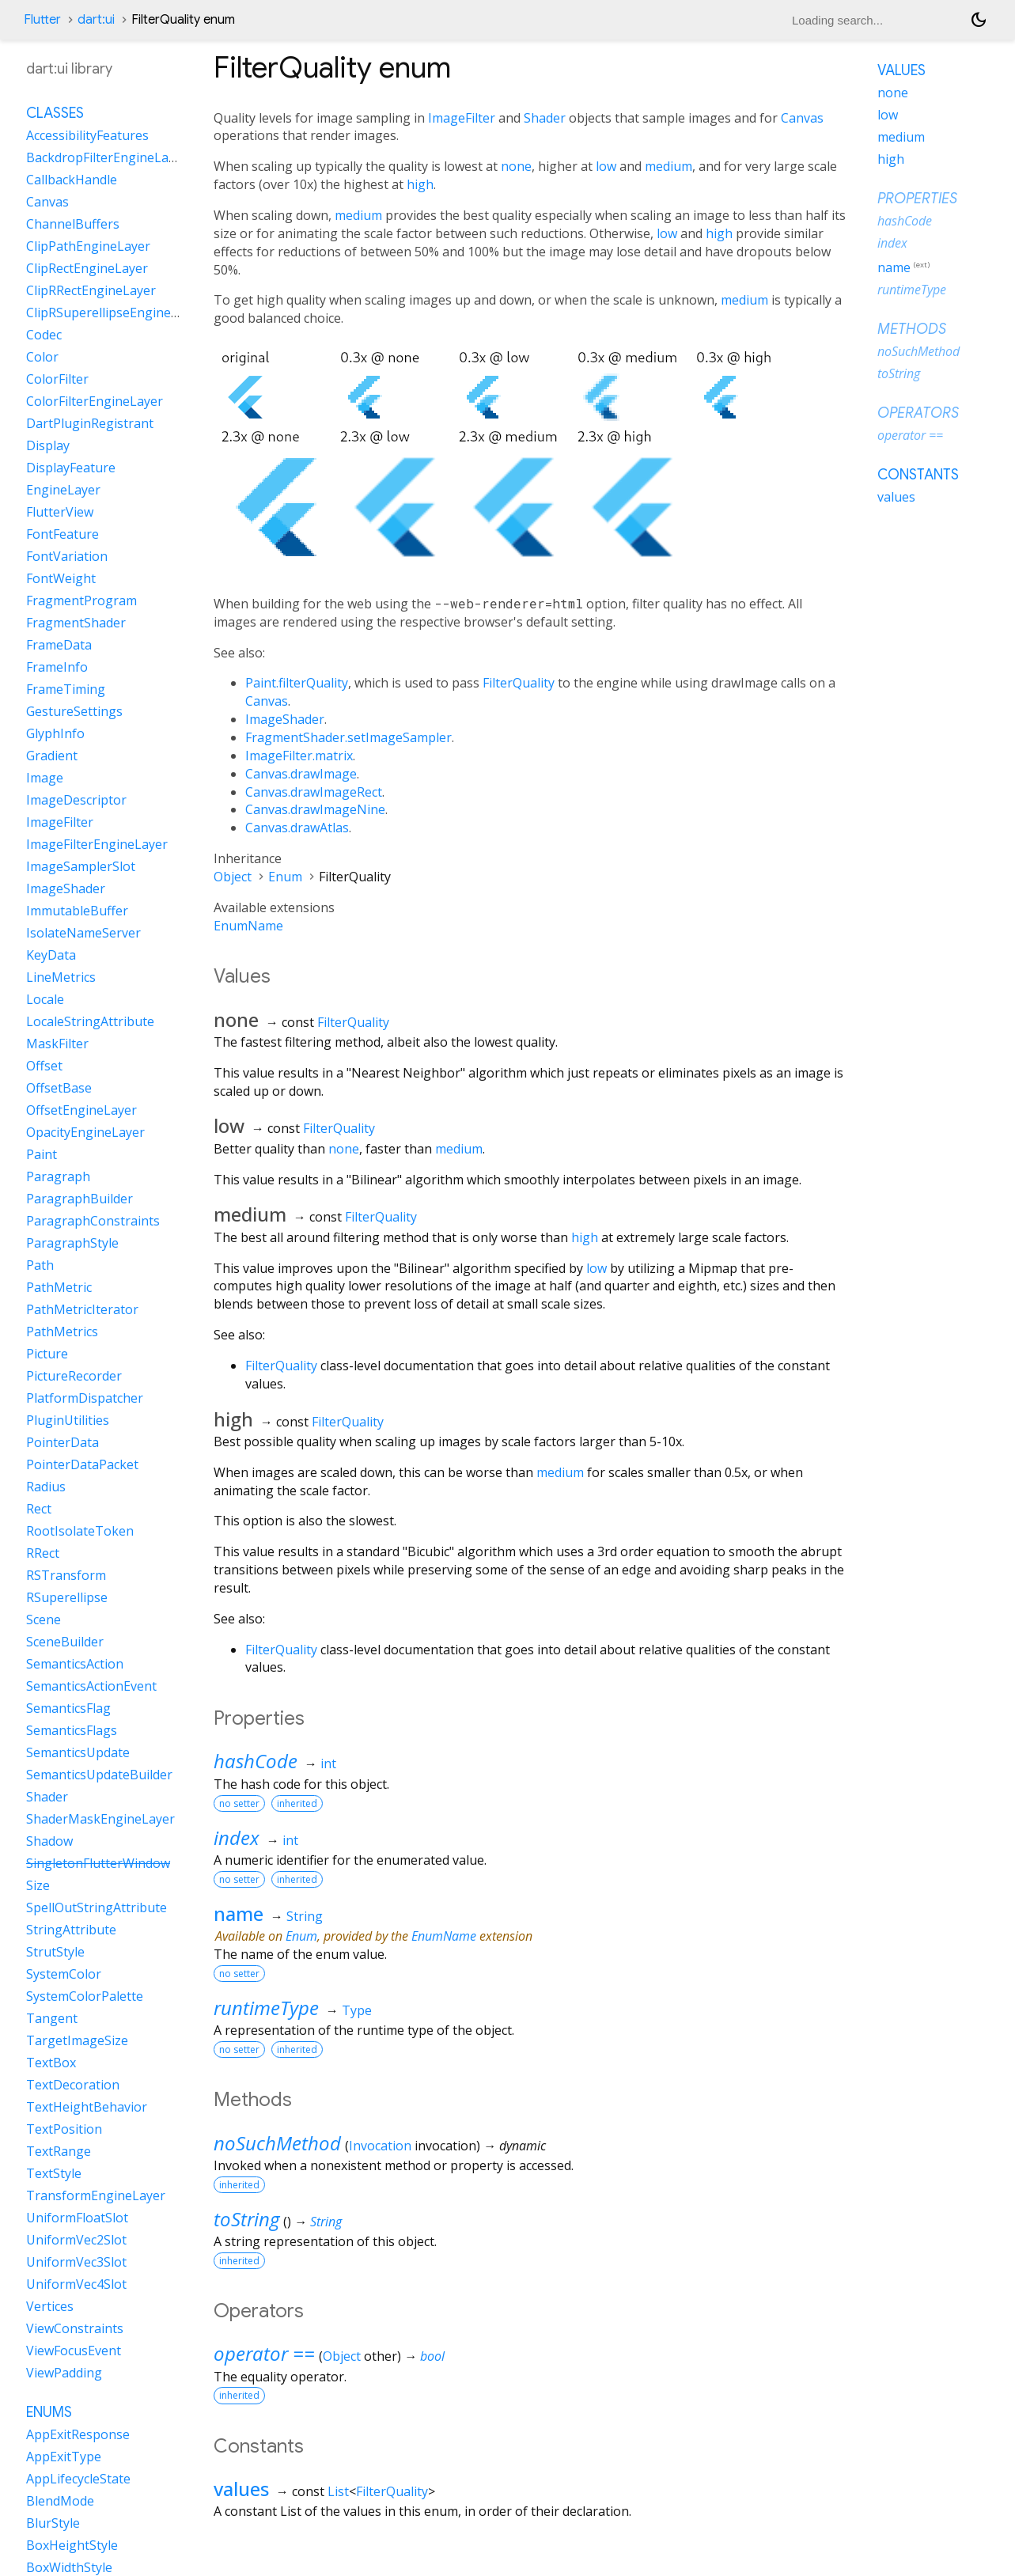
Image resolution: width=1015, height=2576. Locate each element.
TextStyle (53, 2173)
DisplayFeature (71, 467)
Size (38, 1885)
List (338, 2491)
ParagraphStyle (72, 1243)
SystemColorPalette (84, 1996)
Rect (38, 1508)
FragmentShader (76, 622)
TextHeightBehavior (86, 2107)
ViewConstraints (74, 2328)
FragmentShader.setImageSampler (348, 737)
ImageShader (284, 719)
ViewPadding (64, 2372)
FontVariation (67, 556)
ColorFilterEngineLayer (94, 401)
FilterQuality (519, 682)
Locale (45, 999)
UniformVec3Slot (76, 2262)
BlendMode (60, 2501)
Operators (918, 413)
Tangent (52, 2018)
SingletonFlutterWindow (98, 1863)
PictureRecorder (74, 1376)
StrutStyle (55, 1951)
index (236, 1837)
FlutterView (59, 512)
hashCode (255, 1761)
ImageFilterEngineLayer (97, 844)
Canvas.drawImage (301, 773)
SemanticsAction (74, 1664)
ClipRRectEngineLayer (91, 290)
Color (42, 357)
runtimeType (266, 2008)
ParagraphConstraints (93, 1220)
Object (233, 876)
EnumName (248, 925)
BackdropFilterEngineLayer (106, 157)
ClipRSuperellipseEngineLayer (115, 312)
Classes (55, 113)
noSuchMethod (277, 2143)
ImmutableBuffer (77, 910)
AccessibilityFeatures (87, 135)
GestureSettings (74, 711)
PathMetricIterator (82, 1309)
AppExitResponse (78, 2434)
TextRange (58, 2151)
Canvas (802, 118)
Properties (917, 198)
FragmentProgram (81, 600)
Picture (47, 1353)
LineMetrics (61, 977)
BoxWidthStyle (69, 2567)
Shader (545, 118)
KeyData (51, 955)
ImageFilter (461, 118)
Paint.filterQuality (296, 682)
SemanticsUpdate (78, 1752)
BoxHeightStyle (72, 2545)
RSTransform (66, 1575)
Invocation (380, 2145)
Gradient (52, 755)
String (304, 1916)
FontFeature (62, 534)
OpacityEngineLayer (85, 1132)
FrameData (59, 644)
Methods (911, 329)
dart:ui (96, 20)
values (241, 2489)
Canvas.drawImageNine (315, 809)
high (420, 184)
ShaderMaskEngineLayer (100, 1819)
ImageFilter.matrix (299, 755)
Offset (44, 1065)
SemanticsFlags (71, 1730)
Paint (41, 1154)
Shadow (49, 1841)
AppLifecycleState (78, 2478)
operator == (264, 2353)
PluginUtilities (67, 1420)
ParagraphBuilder (79, 1198)
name (238, 1913)
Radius (46, 1486)
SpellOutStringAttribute (96, 1907)
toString (246, 2219)
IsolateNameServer (83, 932)
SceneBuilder (65, 1641)
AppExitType (63, 2456)
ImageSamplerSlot (80, 866)
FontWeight (61, 578)
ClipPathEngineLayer (88, 246)
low (606, 166)
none (516, 166)
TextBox (51, 2062)
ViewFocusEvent (73, 2350)
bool (432, 2356)
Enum (285, 876)
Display (48, 445)
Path (40, 1265)
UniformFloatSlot (77, 2217)
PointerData (62, 1442)
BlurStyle (53, 2523)
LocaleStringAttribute (90, 1021)
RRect (42, 1553)
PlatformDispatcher (84, 1398)
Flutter (42, 20)
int (328, 1763)
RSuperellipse (67, 1597)
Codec (44, 334)
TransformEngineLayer (95, 2195)
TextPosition (64, 2129)
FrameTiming (65, 689)
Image (44, 777)
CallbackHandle (71, 179)
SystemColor (63, 1974)
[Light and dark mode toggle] (978, 19)
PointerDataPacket (82, 1464)
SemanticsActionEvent (91, 1686)
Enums (49, 2412)
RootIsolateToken (80, 1531)
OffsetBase (59, 1088)
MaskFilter (57, 1043)
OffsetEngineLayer (81, 1110)
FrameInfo (57, 667)
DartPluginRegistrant (89, 423)
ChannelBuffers (72, 224)
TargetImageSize (77, 2040)
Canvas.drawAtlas (297, 827)
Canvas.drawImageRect (313, 792)
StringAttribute (71, 1929)
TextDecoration (72, 2084)
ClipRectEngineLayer (87, 268)
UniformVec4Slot (76, 2284)
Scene (43, 1619)
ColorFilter (57, 379)
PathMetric (59, 1287)
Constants (918, 474)
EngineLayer (63, 489)
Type (357, 2010)
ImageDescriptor (76, 800)
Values (901, 70)
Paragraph (58, 1176)
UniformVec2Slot (76, 2239)
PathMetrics (62, 1331)
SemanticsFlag (68, 1708)
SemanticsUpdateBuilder (99, 1774)
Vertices (50, 2306)
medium (668, 166)
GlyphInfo (55, 733)
